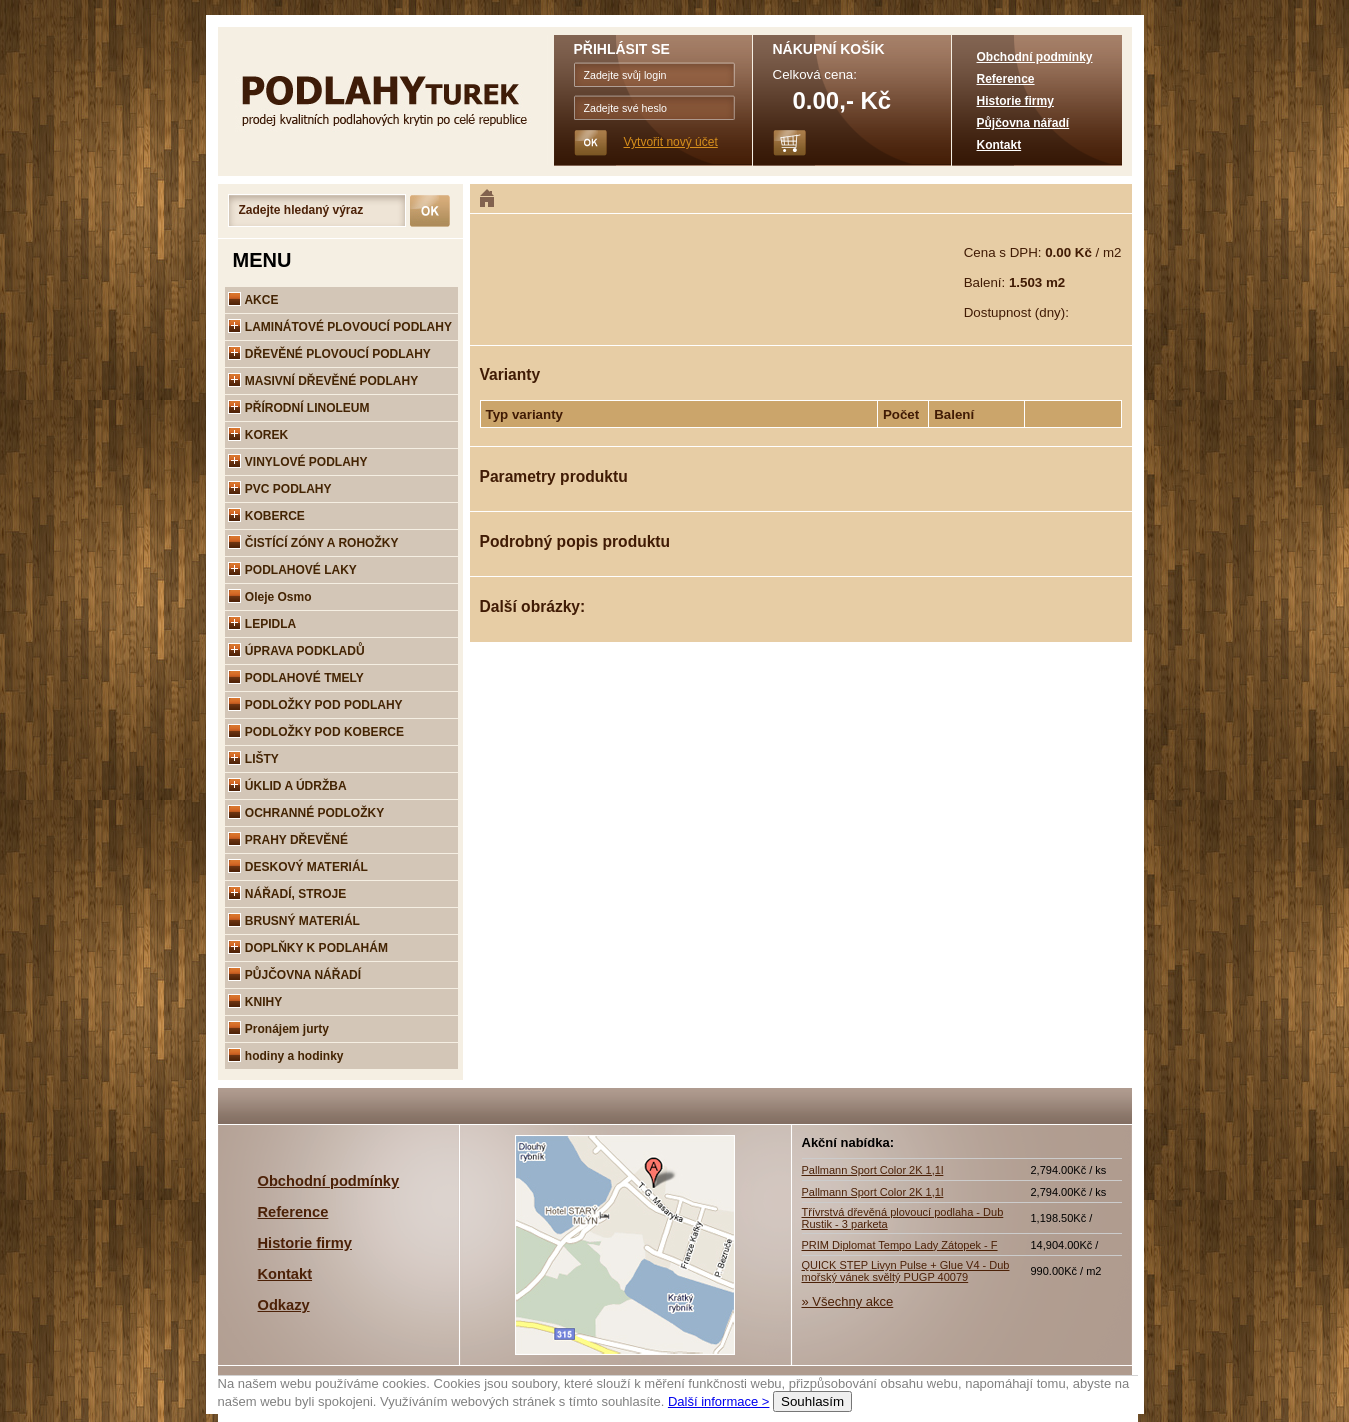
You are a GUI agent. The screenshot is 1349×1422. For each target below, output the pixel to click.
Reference (1006, 79)
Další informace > (719, 1401)
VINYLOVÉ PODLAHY (298, 462)
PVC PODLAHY (280, 489)
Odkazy (284, 1305)
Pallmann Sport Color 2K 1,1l (873, 1170)
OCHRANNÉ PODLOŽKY (306, 813)
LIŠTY (253, 759)
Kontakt (999, 145)
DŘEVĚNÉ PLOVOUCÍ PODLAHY (329, 354)
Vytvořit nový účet (671, 142)
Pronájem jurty (278, 1029)
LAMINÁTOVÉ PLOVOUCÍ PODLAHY (340, 327)
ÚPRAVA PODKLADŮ (296, 651)
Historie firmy (1015, 101)
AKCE (253, 300)
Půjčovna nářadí (1023, 123)
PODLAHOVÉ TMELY (296, 678)
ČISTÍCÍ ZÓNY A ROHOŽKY (313, 543)
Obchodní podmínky (1035, 57)
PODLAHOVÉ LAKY (292, 570)
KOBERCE (266, 516)
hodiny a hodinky (286, 1056)
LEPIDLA (262, 624)
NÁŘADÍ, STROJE (287, 894)
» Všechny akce (848, 1301)
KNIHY (255, 1002)
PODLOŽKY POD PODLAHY (315, 705)
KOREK (258, 435)
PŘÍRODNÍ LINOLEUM (299, 408)
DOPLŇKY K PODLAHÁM (308, 948)
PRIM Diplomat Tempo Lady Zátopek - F (900, 1245)
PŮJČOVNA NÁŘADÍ (295, 975)
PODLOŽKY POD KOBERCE (316, 732)
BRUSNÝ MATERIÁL (294, 921)
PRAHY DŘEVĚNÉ (288, 840)
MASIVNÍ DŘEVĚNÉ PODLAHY (323, 381)
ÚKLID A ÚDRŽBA (287, 786)
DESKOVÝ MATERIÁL (298, 867)
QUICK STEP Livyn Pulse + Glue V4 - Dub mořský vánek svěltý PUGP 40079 (906, 1271)
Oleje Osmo (270, 597)
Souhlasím (812, 1401)
